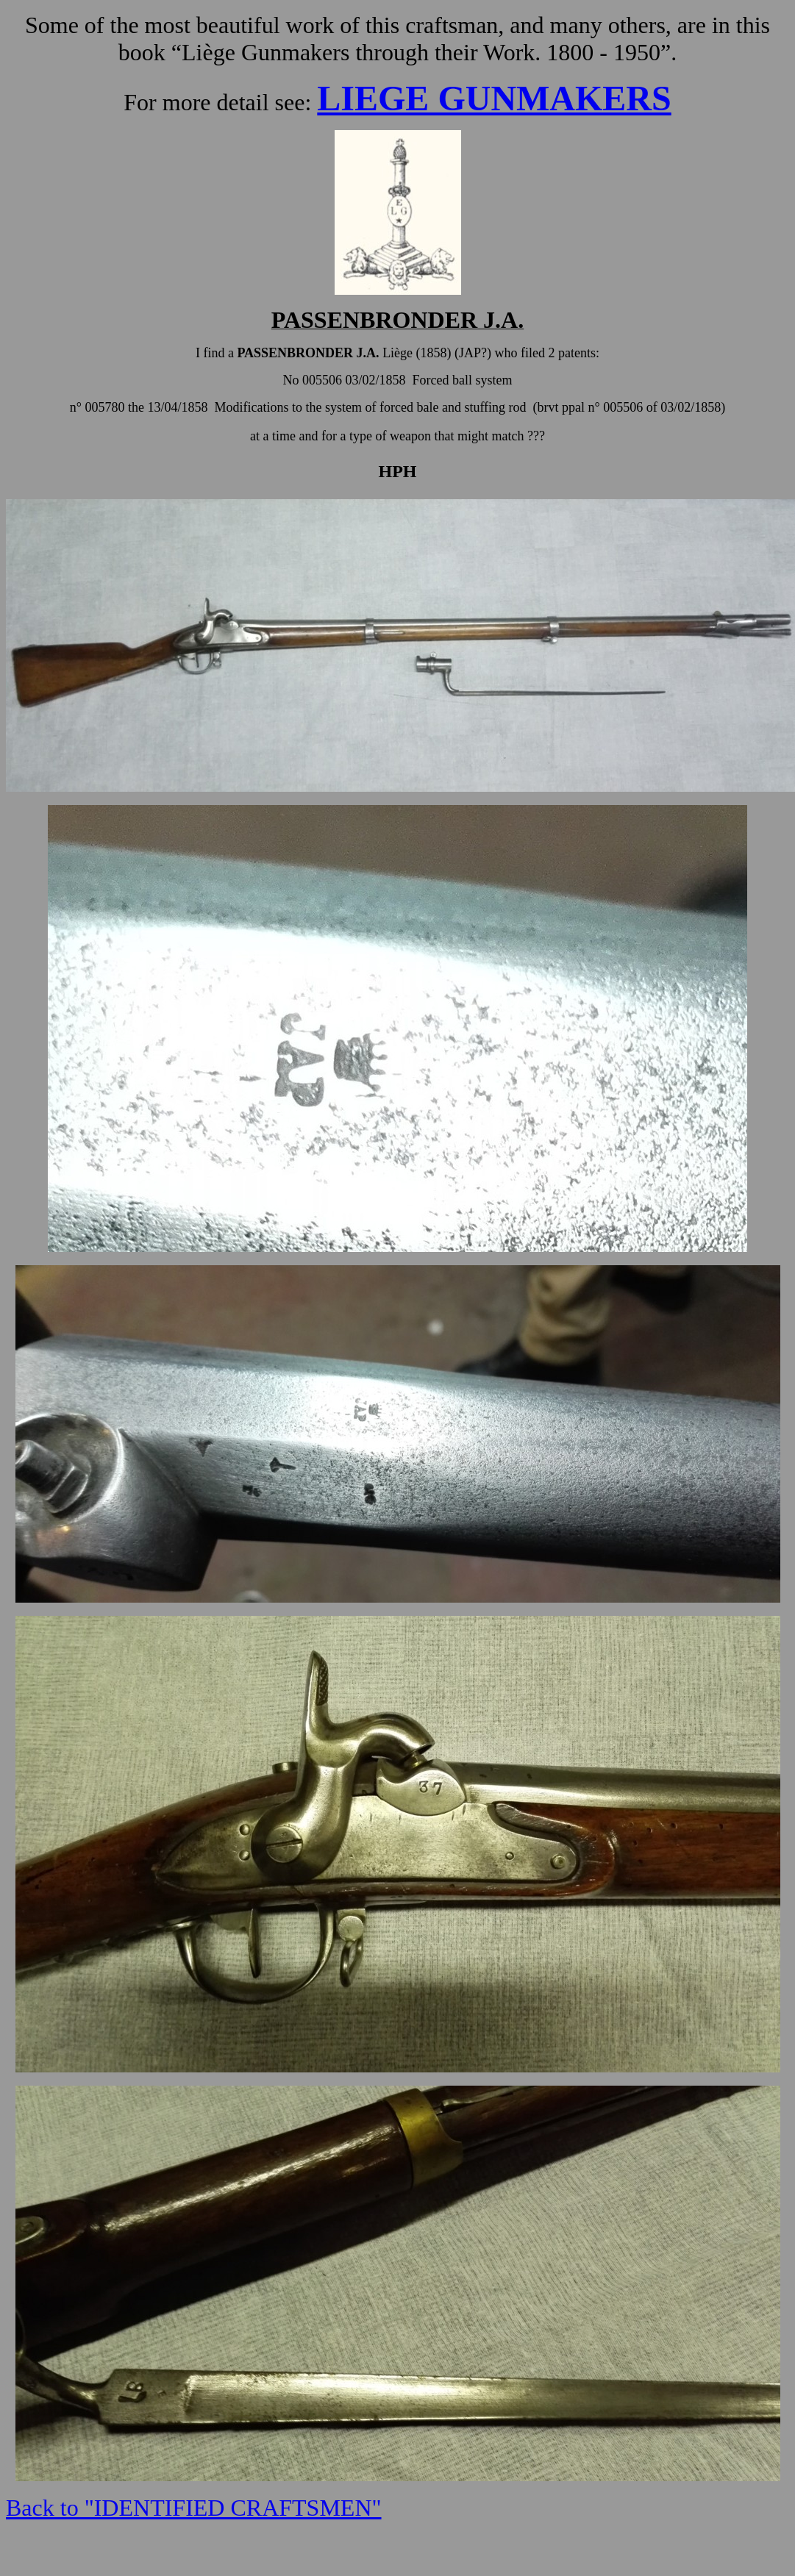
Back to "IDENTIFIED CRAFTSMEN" (194, 2507)
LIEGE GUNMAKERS (494, 98)
